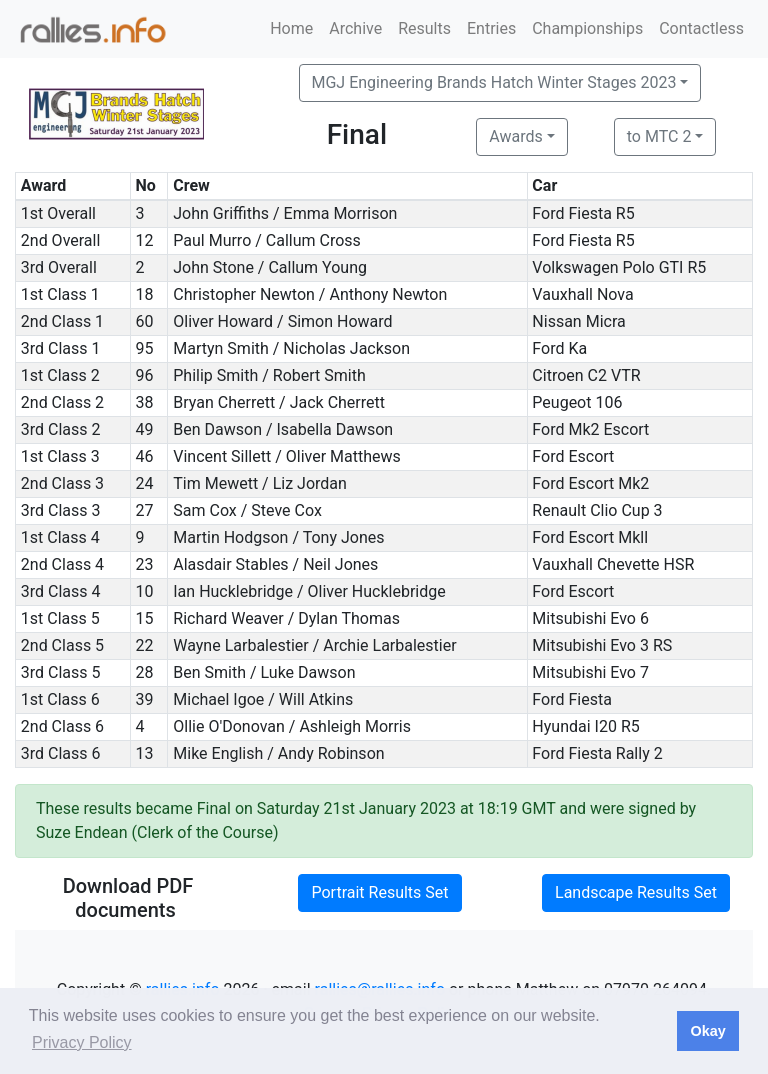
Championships (587, 28)
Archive (355, 28)
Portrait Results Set (379, 892)
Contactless (701, 28)
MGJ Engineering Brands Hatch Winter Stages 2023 (494, 82)
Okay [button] (707, 1031)
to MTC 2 (659, 136)
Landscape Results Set (636, 892)
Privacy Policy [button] (82, 1042)
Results (424, 28)
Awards (515, 136)
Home (291, 28)
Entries (491, 28)
